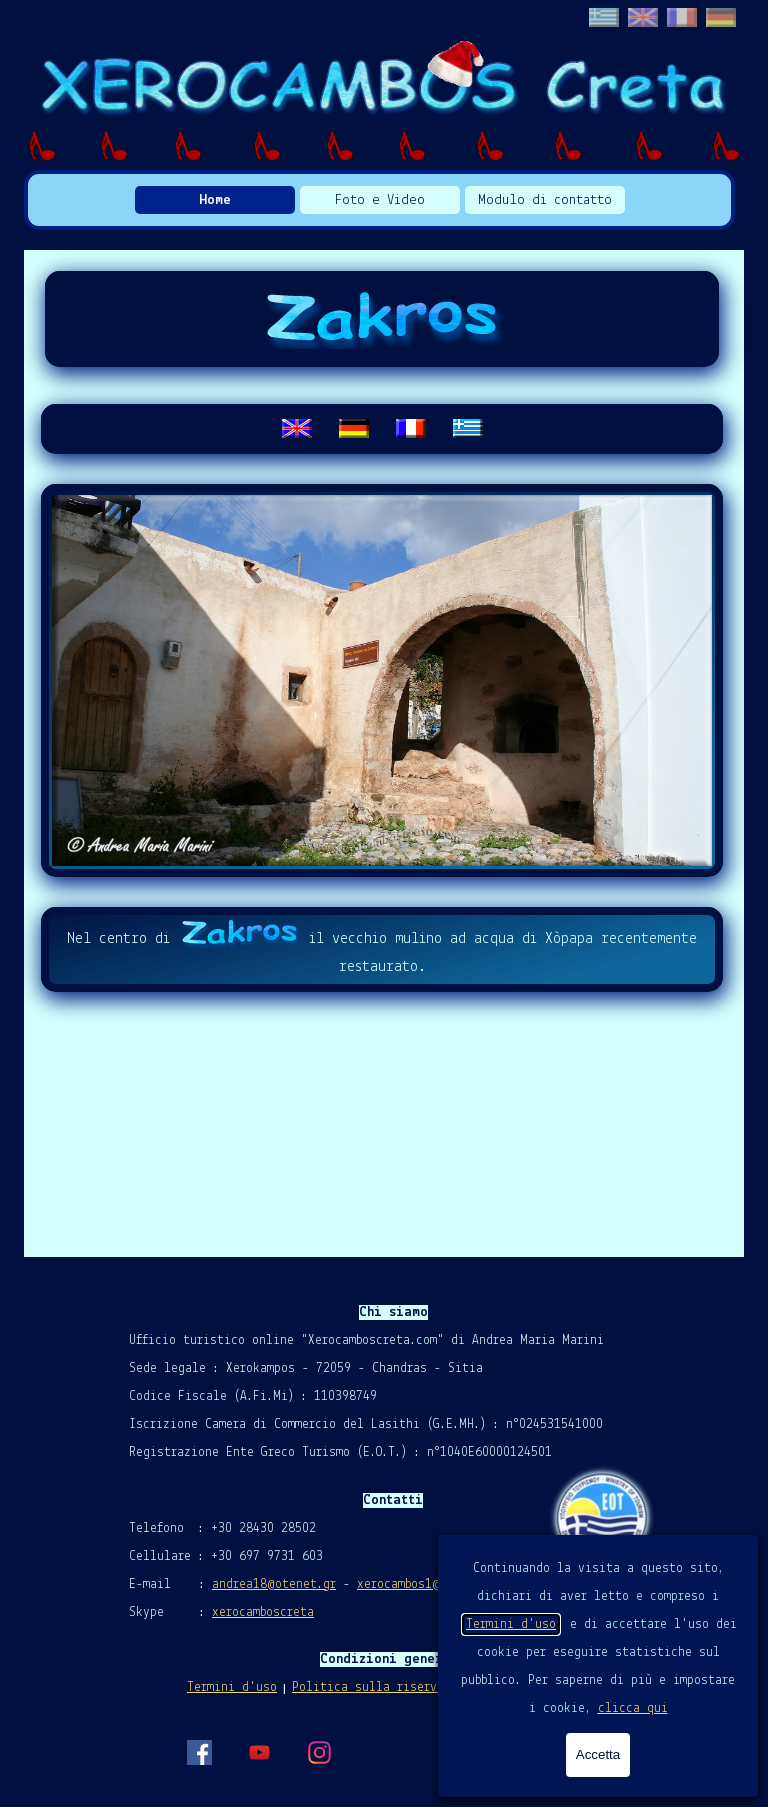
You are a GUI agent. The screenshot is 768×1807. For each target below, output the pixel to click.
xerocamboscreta (263, 1612)
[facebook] (199, 1752)
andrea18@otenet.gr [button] (274, 1584)
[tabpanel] (382, 429)
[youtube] (259, 1752)
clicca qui (633, 1708)
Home (215, 200)
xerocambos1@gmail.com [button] (429, 1584)
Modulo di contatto (545, 200)
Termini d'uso (511, 1624)
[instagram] (319, 1752)
